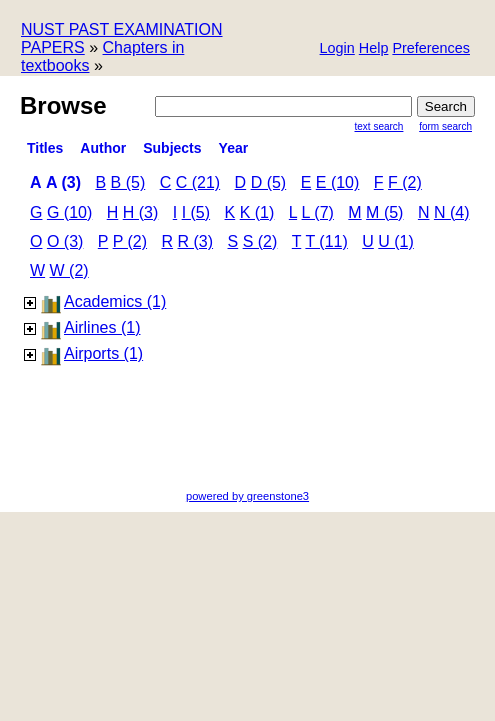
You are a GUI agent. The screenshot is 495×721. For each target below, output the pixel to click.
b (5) (128, 182)
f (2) (405, 182)
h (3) (141, 212)
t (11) (326, 241)
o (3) (65, 241)
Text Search (379, 126)
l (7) (318, 212)
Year (234, 148)
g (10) (69, 212)
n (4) (452, 212)
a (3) (63, 182)
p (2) (130, 241)
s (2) (260, 241)
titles (45, 148)
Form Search (445, 126)
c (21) (198, 182)
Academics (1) (115, 301)
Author (103, 148)
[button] (431, 49)
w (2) (69, 270)
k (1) (257, 212)
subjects (172, 148)
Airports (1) (103, 353)
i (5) (196, 212)
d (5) (269, 182)
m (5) (384, 212)
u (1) (396, 241)
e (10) (338, 182)
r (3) (196, 241)
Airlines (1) (102, 327)
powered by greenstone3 (247, 496)
